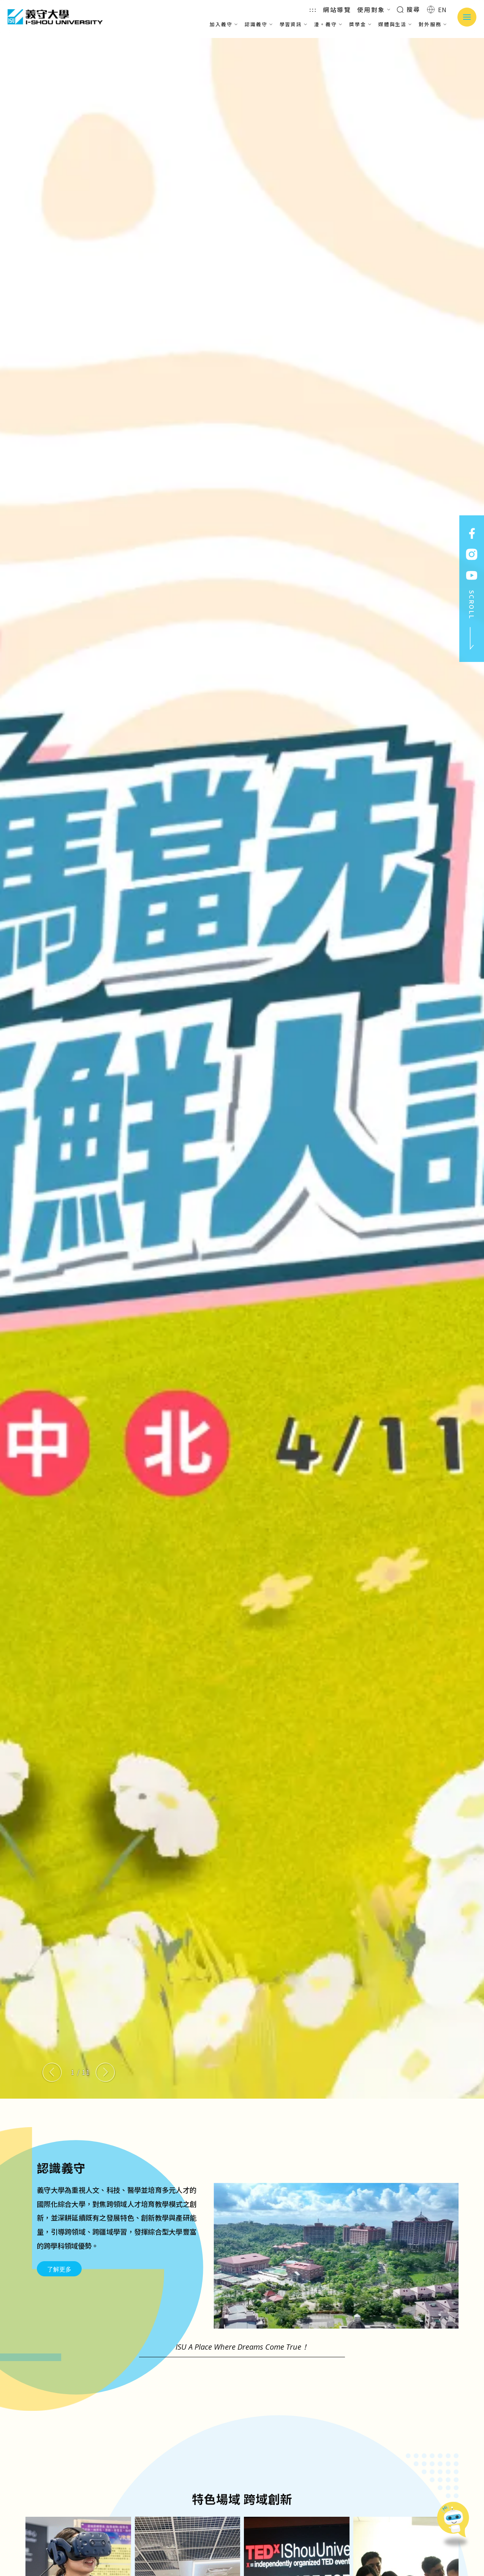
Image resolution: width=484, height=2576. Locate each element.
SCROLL (471, 620)
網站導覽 (337, 9)
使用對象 (374, 9)
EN (437, 9)
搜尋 (409, 9)
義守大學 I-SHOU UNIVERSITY (55, 17)
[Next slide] (105, 2072)
